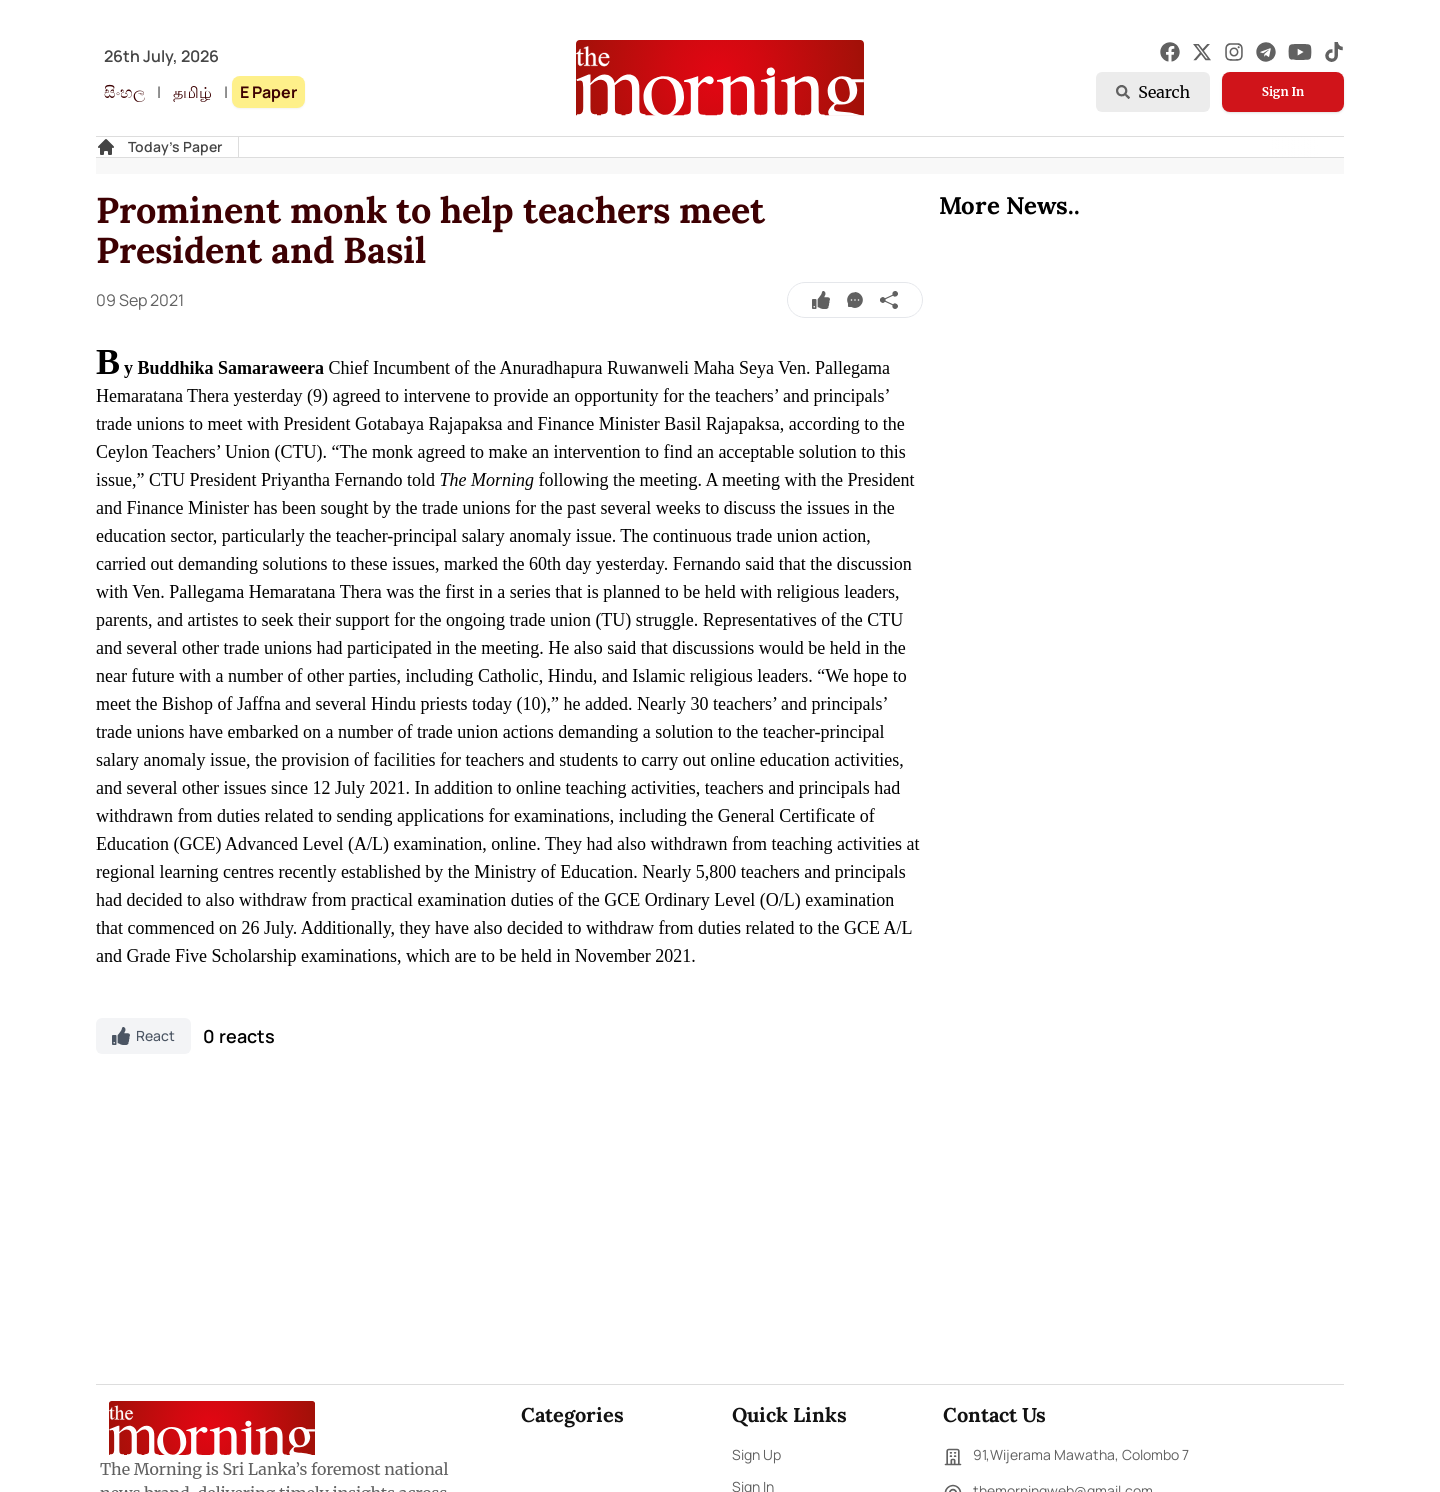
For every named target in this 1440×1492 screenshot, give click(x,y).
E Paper (268, 92)
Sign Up (756, 1454)
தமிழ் (192, 92)
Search (1153, 92)
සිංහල (124, 92)
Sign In (1283, 91)
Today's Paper (175, 146)
